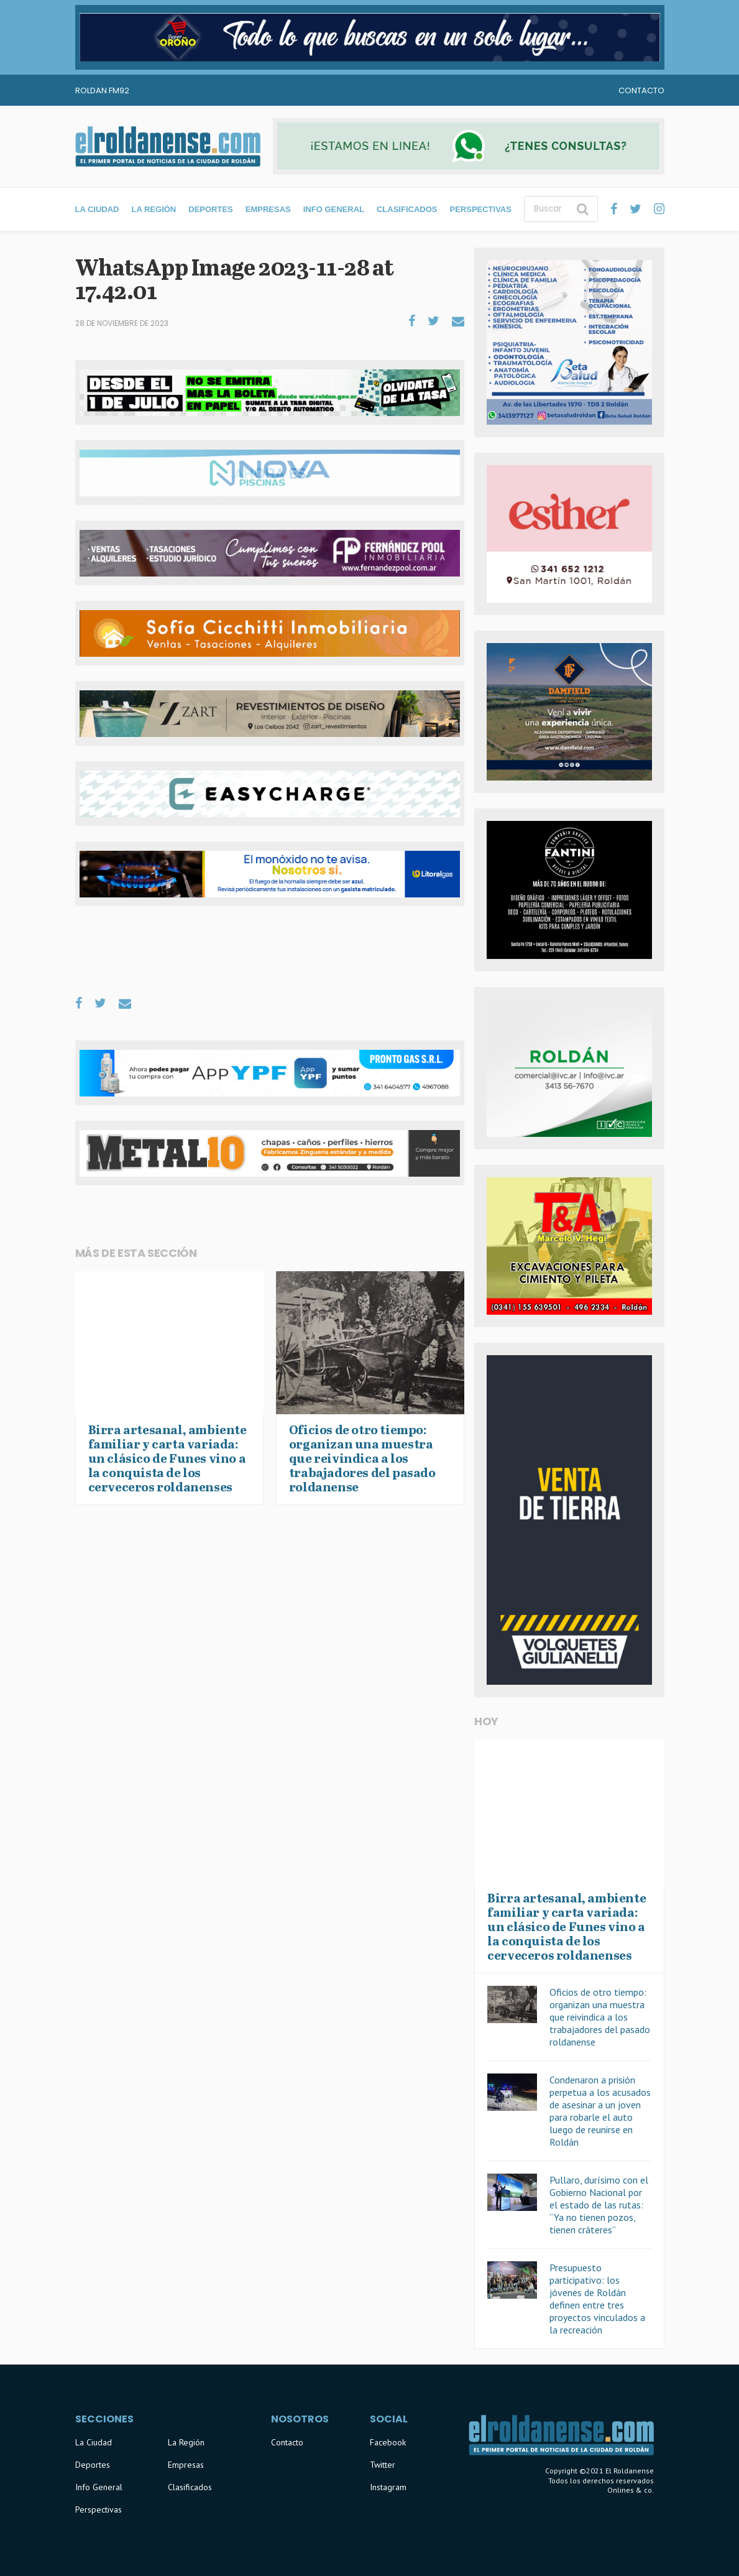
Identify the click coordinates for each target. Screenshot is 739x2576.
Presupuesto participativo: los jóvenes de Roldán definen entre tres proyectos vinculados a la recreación (597, 2298)
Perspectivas (480, 209)
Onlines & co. (630, 2490)
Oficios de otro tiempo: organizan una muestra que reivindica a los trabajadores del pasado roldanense (599, 2017)
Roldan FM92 (102, 90)
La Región (154, 209)
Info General (333, 209)
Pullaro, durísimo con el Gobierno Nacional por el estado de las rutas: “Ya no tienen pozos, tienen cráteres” (598, 2205)
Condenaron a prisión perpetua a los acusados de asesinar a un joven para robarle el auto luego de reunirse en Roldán (600, 2110)
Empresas (268, 209)
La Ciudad (97, 209)
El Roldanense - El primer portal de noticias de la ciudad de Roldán (167, 146)
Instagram (388, 2487)
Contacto (641, 90)
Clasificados (407, 209)
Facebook (388, 2442)
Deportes (210, 209)
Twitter (382, 2464)
